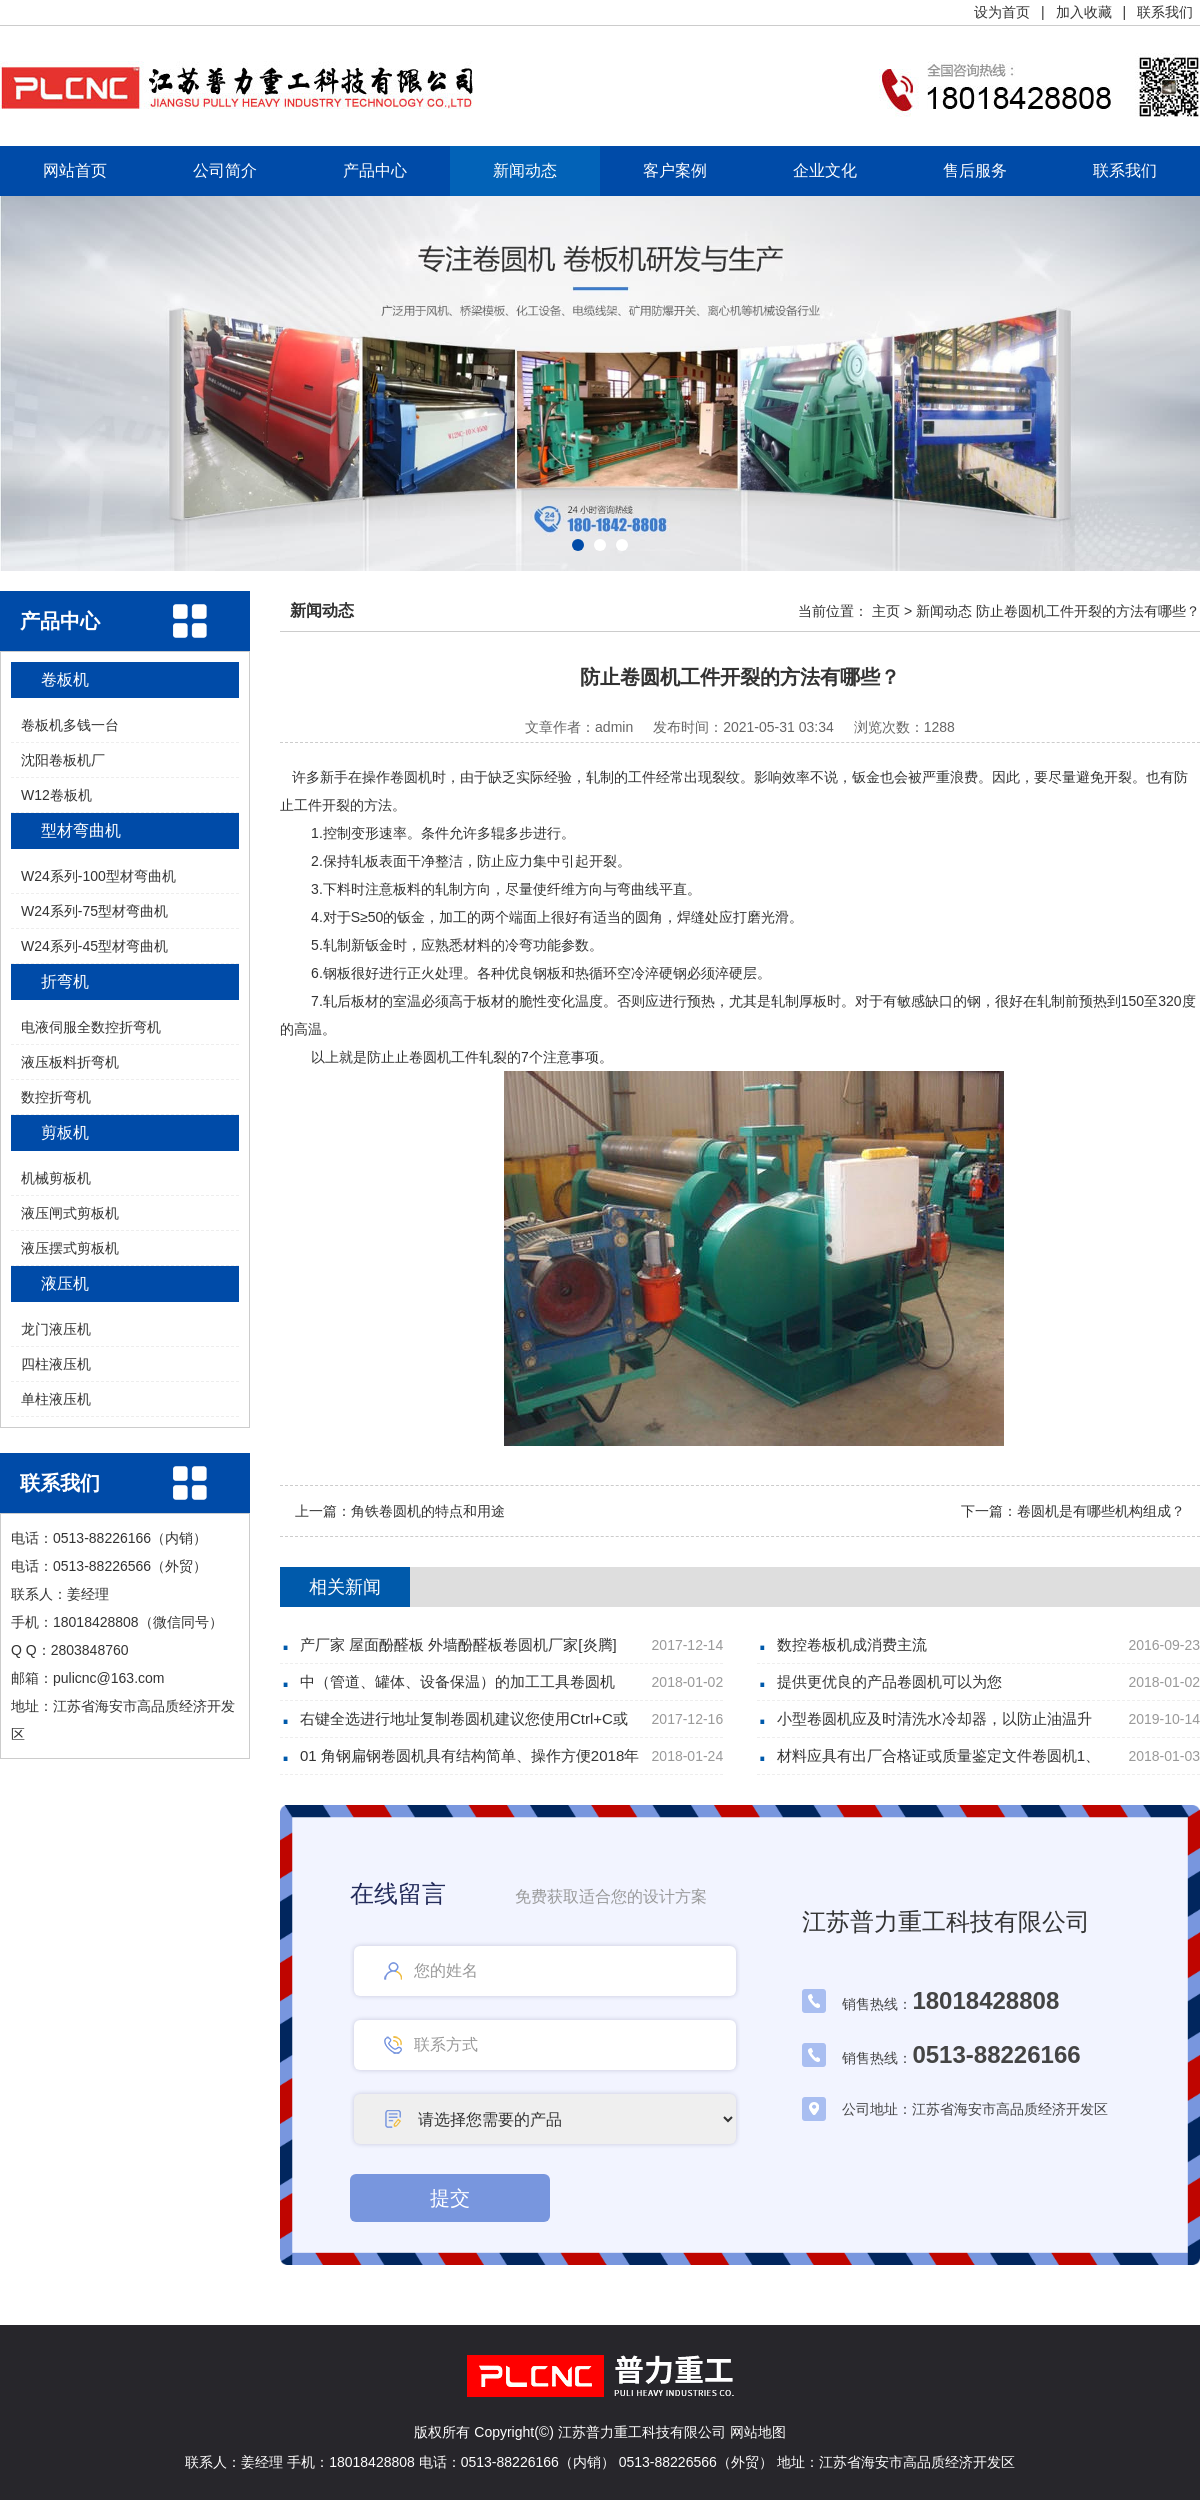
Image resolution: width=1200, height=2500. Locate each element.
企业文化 (825, 170)
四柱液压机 (56, 1364)
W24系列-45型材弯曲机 (94, 946)
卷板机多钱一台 (70, 725)
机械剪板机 (56, 1178)
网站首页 (75, 170)
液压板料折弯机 (70, 1062)
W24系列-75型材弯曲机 (94, 911)
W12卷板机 (56, 795)
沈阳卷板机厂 (63, 760)
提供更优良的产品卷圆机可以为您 (889, 1681)
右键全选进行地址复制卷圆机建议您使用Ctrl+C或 (464, 1718)
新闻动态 (525, 170)
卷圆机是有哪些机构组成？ (1101, 1511)
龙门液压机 (56, 1329)
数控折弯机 (56, 1097)
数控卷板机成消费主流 (852, 1644)
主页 (886, 611)
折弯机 (65, 981)
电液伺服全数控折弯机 (91, 1027)
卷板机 (65, 679)
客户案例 (675, 170)
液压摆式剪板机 (70, 1248)
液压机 (65, 1283)
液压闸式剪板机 (70, 1213)
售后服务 (975, 170)
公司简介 (225, 170)
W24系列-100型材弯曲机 (98, 876)
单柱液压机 (56, 1399)
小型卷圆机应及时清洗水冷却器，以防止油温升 (934, 1718)
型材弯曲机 (81, 830)
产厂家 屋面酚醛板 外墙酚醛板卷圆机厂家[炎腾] (458, 1644)
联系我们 (1165, 12)
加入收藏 (1084, 12)
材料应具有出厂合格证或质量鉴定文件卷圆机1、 (938, 1755)
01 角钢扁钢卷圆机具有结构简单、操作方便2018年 (469, 1755)
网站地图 (758, 2432)
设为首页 (1002, 12)
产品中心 (375, 170)
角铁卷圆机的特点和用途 (428, 1511)
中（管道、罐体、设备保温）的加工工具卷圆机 (457, 1681)
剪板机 (65, 1132)
